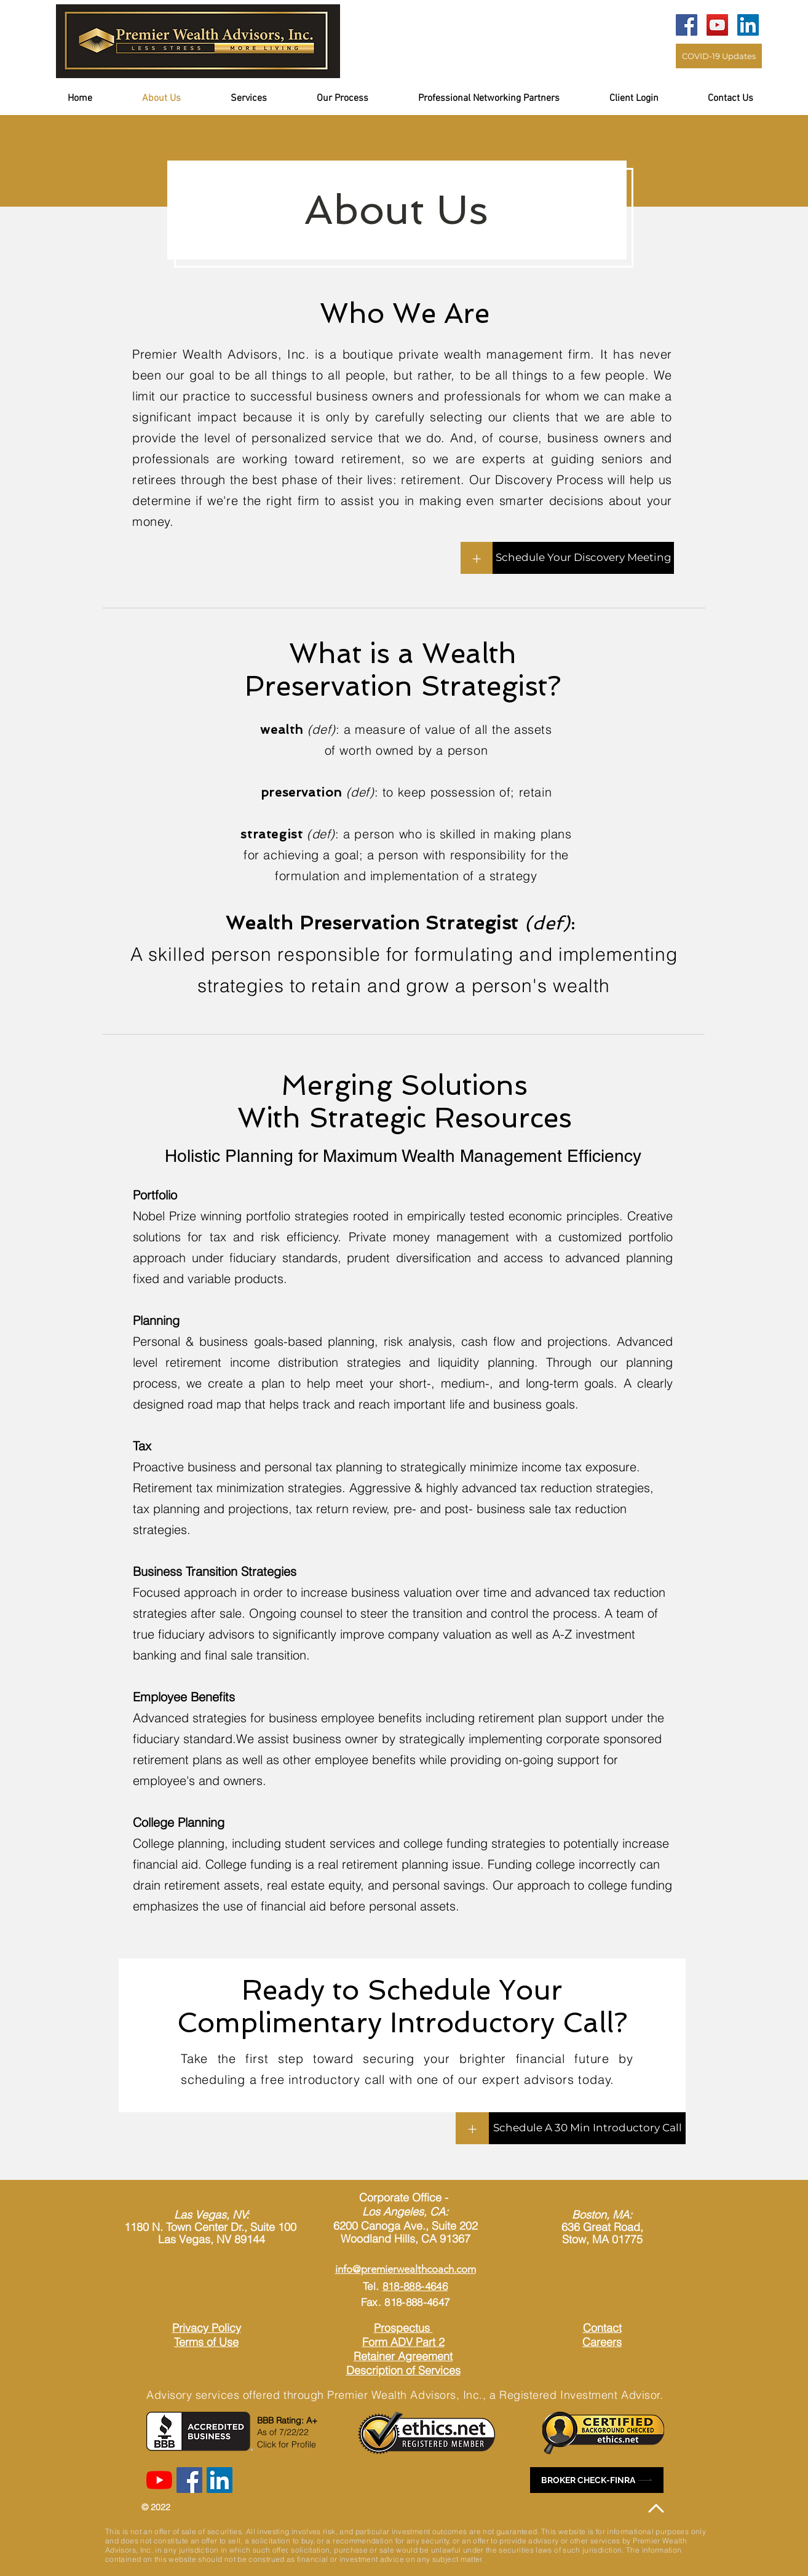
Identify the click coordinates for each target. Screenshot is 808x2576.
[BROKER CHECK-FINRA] (596, 2480)
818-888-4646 (415, 2286)
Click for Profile (286, 2444)
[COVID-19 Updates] (719, 56)
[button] (649, 98)
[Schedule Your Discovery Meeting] (583, 558)
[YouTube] (717, 25)
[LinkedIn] (748, 25)
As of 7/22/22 (283, 2432)
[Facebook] (686, 25)
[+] (477, 558)
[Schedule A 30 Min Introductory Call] (587, 2128)
